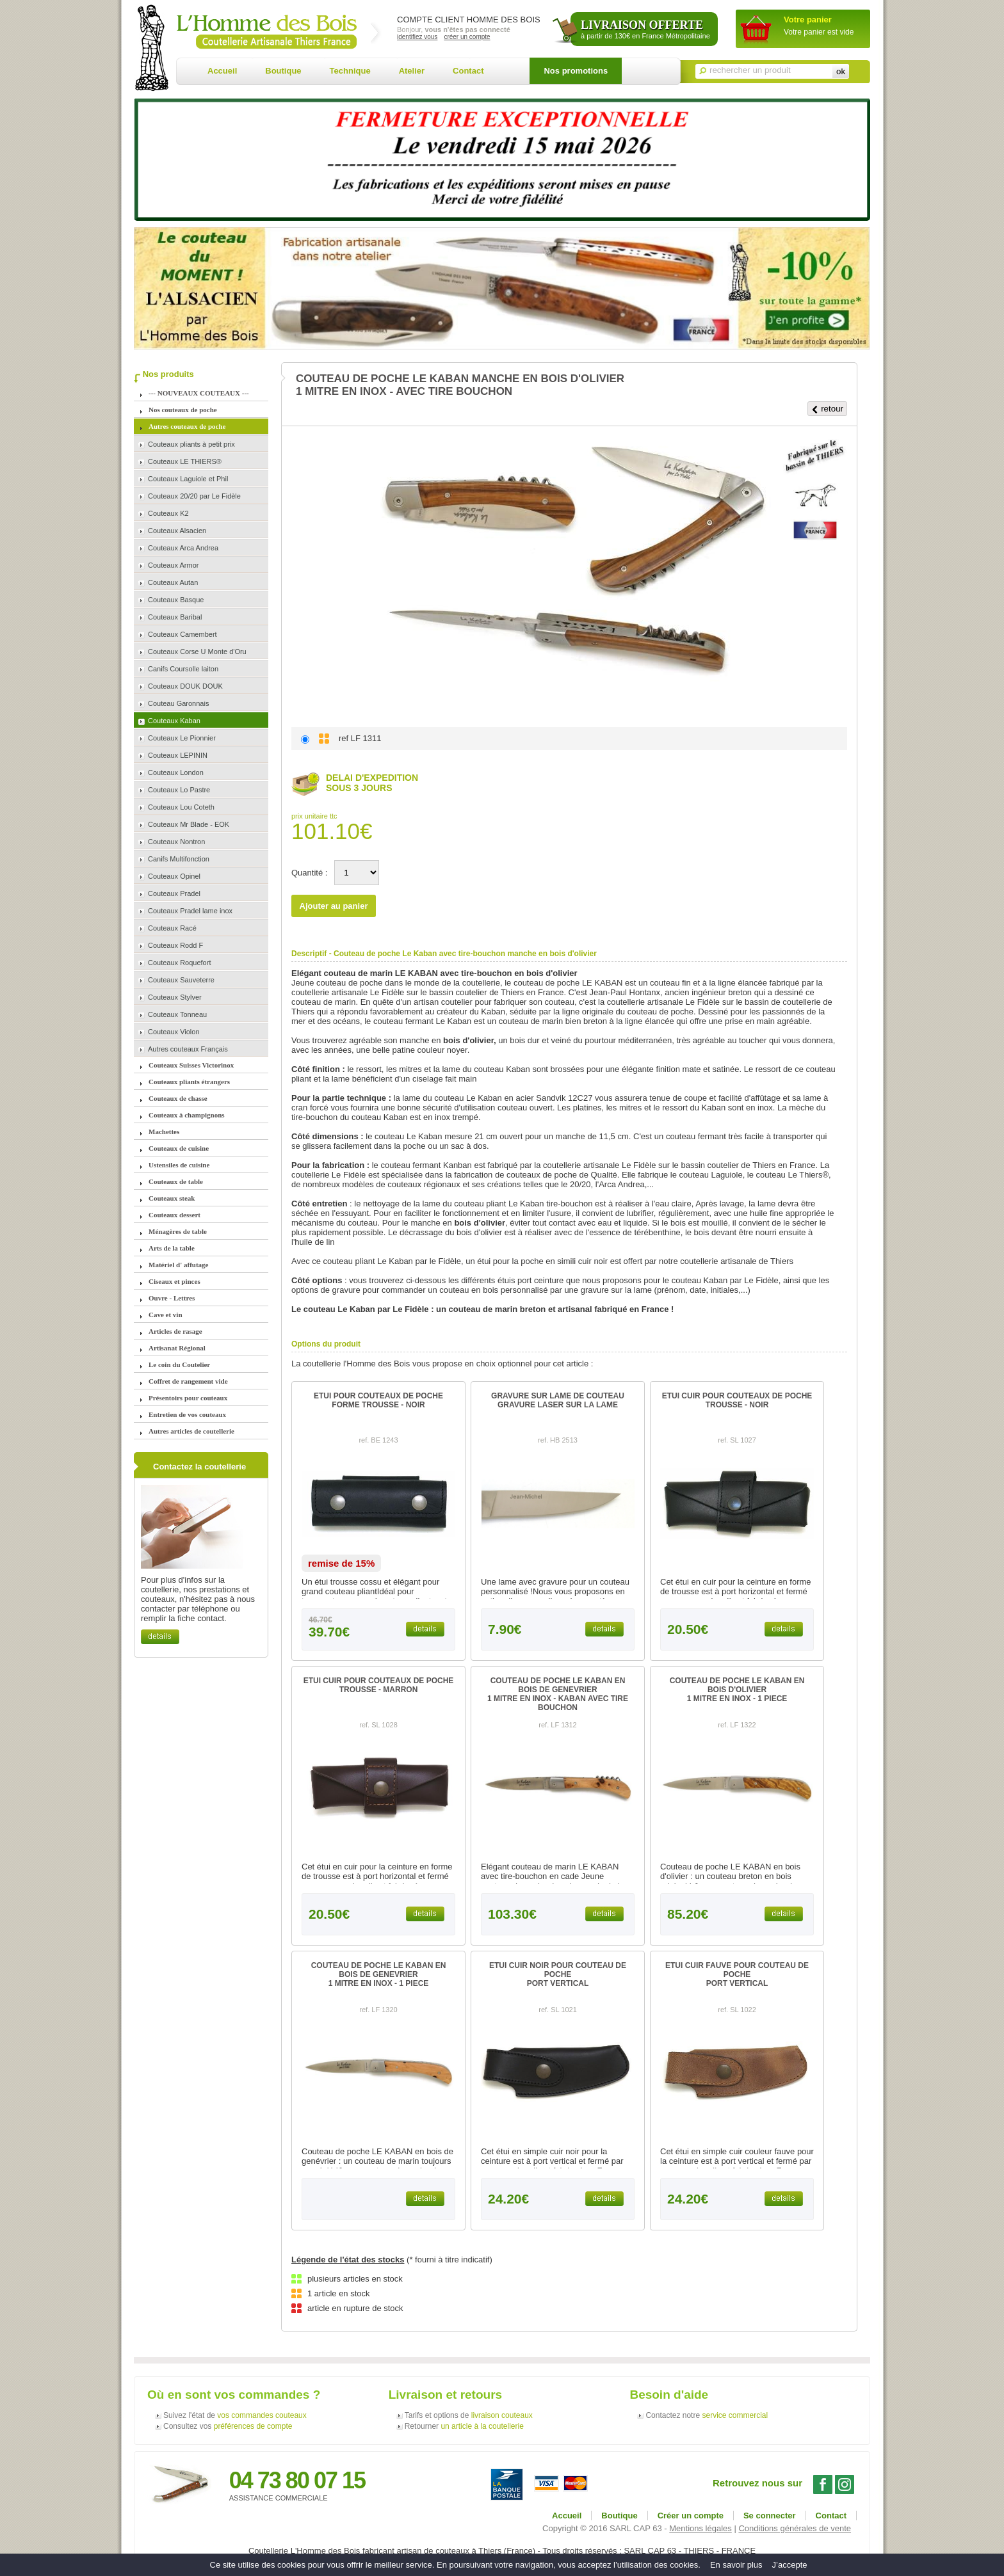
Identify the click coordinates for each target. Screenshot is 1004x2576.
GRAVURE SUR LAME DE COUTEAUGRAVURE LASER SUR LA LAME (557, 1400)
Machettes (164, 1131)
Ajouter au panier (334, 906)
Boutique (283, 71)
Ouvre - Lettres (172, 1298)
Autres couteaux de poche (187, 426)
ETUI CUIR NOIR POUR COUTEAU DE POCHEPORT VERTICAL (557, 1974)
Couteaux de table (176, 1181)
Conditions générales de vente (794, 2528)
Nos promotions (576, 71)
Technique (350, 71)
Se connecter (769, 2515)
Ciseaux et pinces (174, 1281)
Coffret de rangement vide (188, 1381)
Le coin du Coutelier (179, 1364)
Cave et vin (165, 1314)
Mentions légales (700, 2528)
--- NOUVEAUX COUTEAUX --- (199, 393)
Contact (468, 71)
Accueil (222, 71)
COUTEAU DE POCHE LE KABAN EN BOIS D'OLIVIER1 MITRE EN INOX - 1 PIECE (737, 1689)
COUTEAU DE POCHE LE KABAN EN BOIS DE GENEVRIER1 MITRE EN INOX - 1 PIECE (378, 1974)
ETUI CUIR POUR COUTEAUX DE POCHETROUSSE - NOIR (737, 1400)
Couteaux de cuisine (179, 1148)
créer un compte (467, 36)
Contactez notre (706, 2415)
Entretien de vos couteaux (187, 1414)
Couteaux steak (172, 1198)
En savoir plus (736, 2565)
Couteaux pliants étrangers (189, 1081)
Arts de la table (172, 1248)
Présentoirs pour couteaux (188, 1398)
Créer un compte (691, 2515)
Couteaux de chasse (178, 1098)
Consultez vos (227, 2426)
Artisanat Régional (177, 1348)
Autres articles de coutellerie (191, 1431)
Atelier (412, 71)
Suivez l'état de (235, 2415)
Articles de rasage (175, 1331)
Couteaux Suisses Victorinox (191, 1065)
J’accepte (789, 2565)
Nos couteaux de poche (183, 409)
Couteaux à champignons (187, 1115)
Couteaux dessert (174, 1215)
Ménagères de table (178, 1231)
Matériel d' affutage (178, 1264)
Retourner (464, 2426)
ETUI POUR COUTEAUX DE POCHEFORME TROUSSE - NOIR (378, 1400)
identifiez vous (417, 36)
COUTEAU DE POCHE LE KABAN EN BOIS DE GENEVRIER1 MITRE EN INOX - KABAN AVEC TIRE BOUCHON (557, 1694)
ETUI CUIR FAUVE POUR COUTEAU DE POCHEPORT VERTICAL (737, 1974)
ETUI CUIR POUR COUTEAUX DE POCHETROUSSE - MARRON (379, 1685)
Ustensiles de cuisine (179, 1165)
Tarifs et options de (469, 2415)
